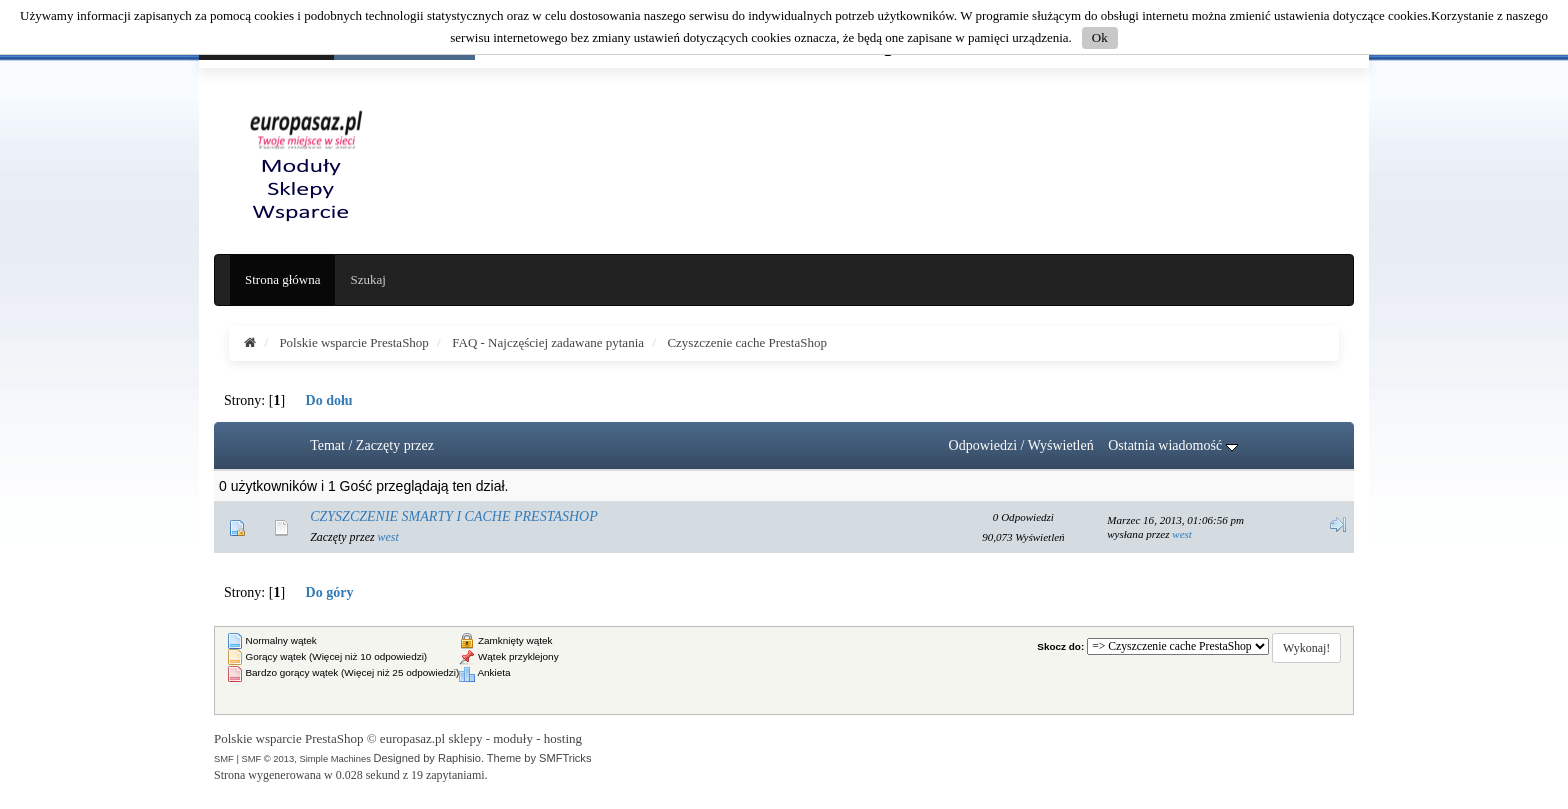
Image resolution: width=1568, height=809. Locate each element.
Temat (327, 445)
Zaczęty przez (395, 445)
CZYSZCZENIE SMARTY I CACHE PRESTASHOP (454, 516)
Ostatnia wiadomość (1172, 445)
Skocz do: (1060, 646)
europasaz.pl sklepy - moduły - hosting (481, 738)
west (388, 537)
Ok (1100, 37)
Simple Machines (334, 758)
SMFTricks (565, 758)
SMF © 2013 (267, 758)
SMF (224, 758)
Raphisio (459, 758)
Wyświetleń (1061, 445)
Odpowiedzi (983, 445)
